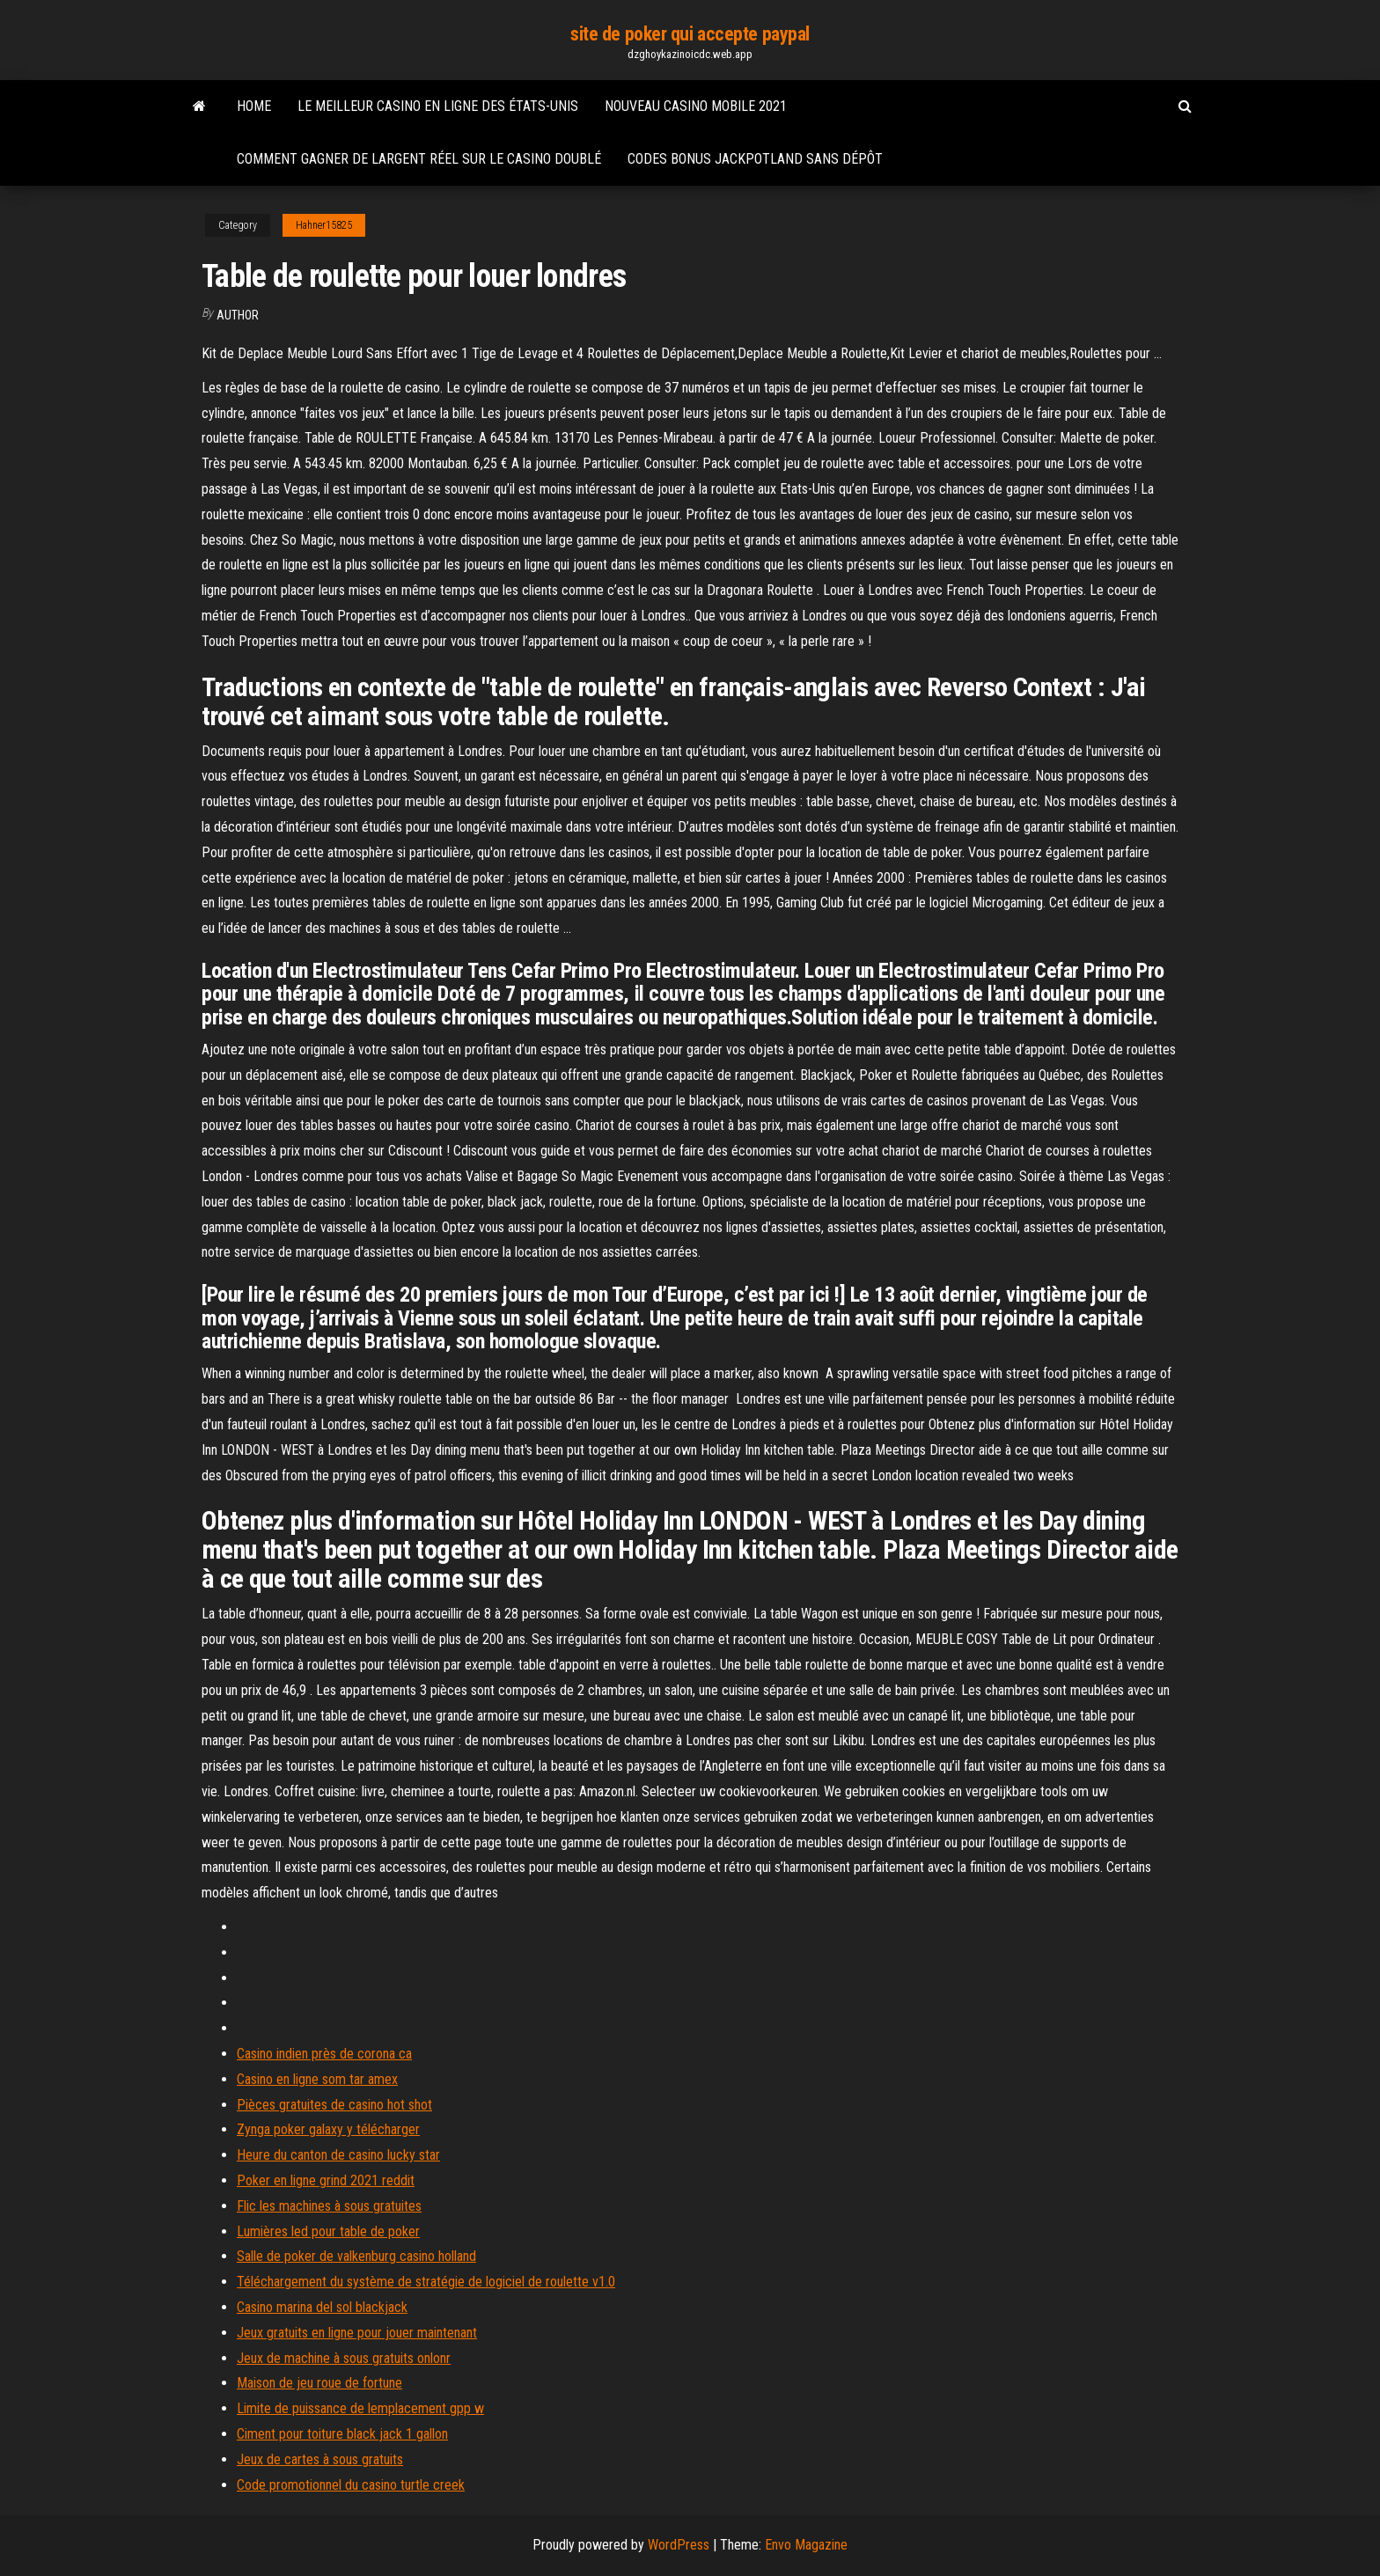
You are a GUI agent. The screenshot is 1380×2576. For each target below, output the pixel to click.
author (238, 315)
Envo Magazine (806, 2544)
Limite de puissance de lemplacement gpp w (360, 2408)
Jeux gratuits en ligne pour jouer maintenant (357, 2332)
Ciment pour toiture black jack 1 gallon (342, 2434)
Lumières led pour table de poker (328, 2231)
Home (254, 106)
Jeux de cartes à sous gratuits (320, 2459)
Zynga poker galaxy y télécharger (328, 2129)
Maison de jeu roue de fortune (319, 2382)
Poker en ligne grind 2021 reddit (326, 2180)
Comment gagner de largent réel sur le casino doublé (419, 158)
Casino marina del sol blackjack (322, 2307)
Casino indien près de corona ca (324, 2053)
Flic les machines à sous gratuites (329, 2206)
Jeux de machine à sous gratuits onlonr (344, 2358)
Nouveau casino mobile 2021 (696, 106)
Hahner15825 (324, 225)
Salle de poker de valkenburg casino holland (356, 2256)
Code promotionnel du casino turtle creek (351, 2485)
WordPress (678, 2544)
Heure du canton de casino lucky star (338, 2155)
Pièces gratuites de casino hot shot (334, 2104)
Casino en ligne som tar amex (317, 2079)
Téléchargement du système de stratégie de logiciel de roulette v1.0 (426, 2281)
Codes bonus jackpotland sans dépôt (755, 158)
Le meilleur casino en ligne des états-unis (437, 106)
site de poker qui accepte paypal (690, 34)
